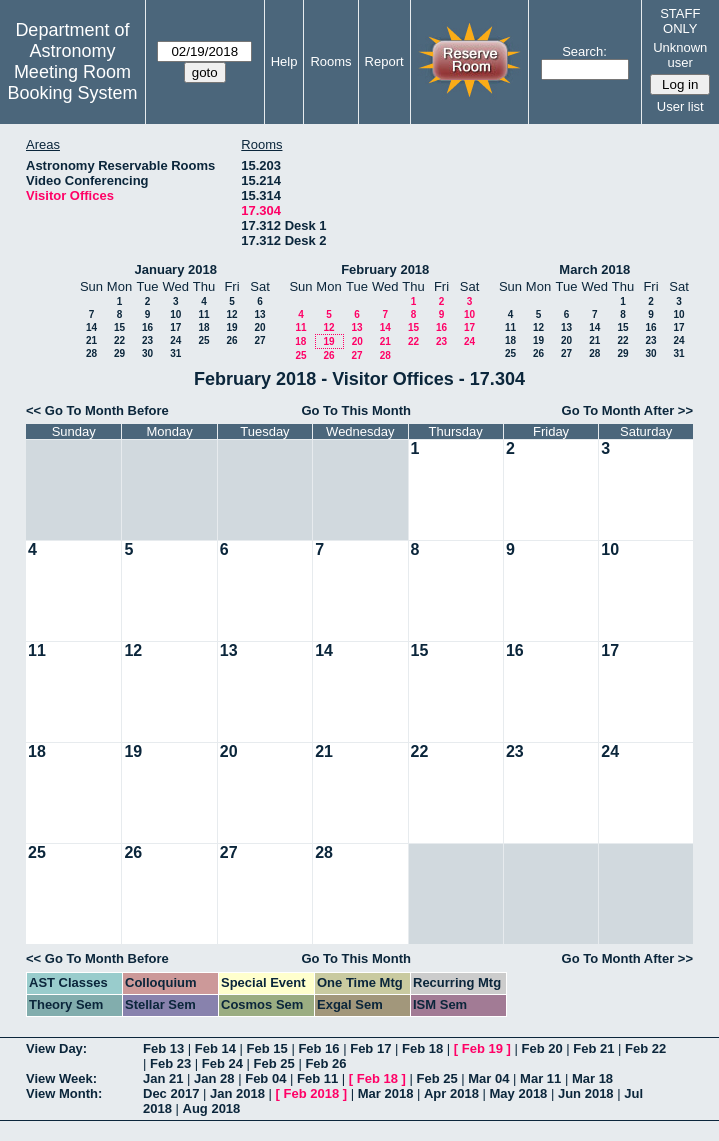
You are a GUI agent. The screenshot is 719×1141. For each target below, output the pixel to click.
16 (147, 327)
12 (231, 314)
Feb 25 (274, 1063)
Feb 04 (265, 1078)
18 (203, 327)
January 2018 (176, 269)
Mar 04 (488, 1078)
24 (175, 340)
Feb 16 (318, 1048)
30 (147, 353)
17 (175, 327)
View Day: (56, 1048)
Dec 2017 (171, 1093)
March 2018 (594, 269)
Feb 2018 (312, 1093)
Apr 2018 (451, 1093)
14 (91, 327)
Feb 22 (645, 1048)
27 (259, 340)
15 (119, 327)
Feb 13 (163, 1048)
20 (259, 327)
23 (147, 340)
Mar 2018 (386, 1093)
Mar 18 (592, 1078)
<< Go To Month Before (97, 410)
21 (91, 340)
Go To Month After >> (627, 410)
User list (680, 106)
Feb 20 (541, 1048)
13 (259, 314)
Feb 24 (222, 1063)
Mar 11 (540, 1078)
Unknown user (680, 55)
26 (231, 340)
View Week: (61, 1078)
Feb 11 (317, 1078)
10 (175, 314)
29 (119, 353)
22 (119, 340)
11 (203, 314)
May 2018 (519, 1093)
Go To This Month (356, 410)
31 (175, 353)
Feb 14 (215, 1048)
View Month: (64, 1093)
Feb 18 (422, 1048)
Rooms (330, 61)
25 (203, 340)
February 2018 (385, 269)
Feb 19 (482, 1048)
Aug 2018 (212, 1108)
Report (384, 61)
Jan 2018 (237, 1093)
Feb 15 (267, 1048)
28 (91, 353)
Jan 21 (163, 1078)
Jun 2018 (586, 1093)
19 (231, 327)
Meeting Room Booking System (72, 82)
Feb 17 (370, 1048)
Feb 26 (325, 1063)
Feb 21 (593, 1048)
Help (284, 61)
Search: (584, 51)
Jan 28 (214, 1078)
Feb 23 (170, 1063)
